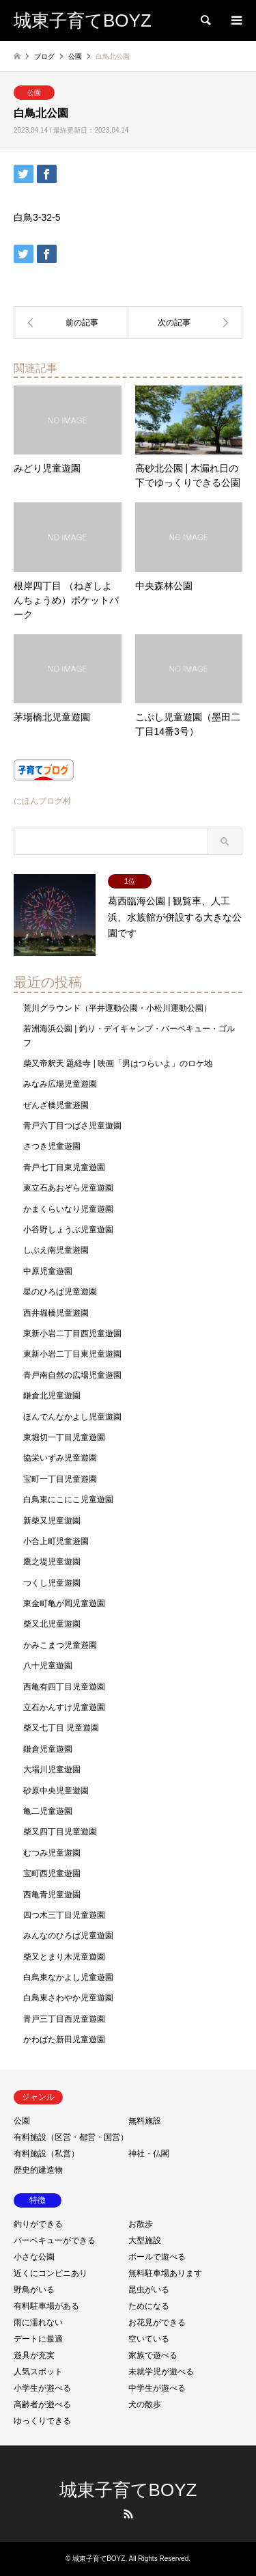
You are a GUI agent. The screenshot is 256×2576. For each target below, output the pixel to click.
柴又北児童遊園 (52, 1624)
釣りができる (38, 2224)
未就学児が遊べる (161, 2371)
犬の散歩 (144, 2404)
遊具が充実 (34, 2355)
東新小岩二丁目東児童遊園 (72, 1354)
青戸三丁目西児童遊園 (64, 2019)
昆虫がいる (148, 2289)
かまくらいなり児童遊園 (68, 1209)
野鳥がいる (34, 2289)
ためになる (148, 2306)
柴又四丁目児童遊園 (60, 1831)
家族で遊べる (152, 2355)
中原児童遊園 (47, 1271)
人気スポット (38, 2371)
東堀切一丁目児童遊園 (64, 1437)
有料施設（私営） (46, 2153)
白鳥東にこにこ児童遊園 (68, 1499)
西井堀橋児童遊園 (56, 1313)
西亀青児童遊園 (52, 1894)
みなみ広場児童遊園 (60, 1084)
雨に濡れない (38, 2322)
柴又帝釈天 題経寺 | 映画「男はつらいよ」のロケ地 (117, 1063)
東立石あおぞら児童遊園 (68, 1188)
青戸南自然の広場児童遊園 (72, 1375)
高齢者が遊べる (42, 2404)
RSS (128, 2514)
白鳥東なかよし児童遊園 (68, 1977)
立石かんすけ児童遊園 (64, 1707)
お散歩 (140, 2224)
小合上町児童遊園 (56, 1541)
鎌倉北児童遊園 (52, 1395)
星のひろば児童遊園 (60, 1292)
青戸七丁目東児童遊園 (64, 1167)
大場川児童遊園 (52, 1769)
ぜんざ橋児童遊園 (56, 1105)
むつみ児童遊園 (52, 1853)
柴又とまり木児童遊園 (64, 1957)
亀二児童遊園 (47, 1811)
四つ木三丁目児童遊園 (64, 1915)
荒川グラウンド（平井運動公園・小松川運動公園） (117, 1008)
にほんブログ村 (42, 801)
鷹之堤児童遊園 (52, 1562)
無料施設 (144, 2121)
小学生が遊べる (42, 2388)
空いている (148, 2339)
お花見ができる (157, 2322)
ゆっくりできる (42, 2421)
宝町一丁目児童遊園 (60, 1479)
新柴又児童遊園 (52, 1521)
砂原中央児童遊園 (56, 1790)
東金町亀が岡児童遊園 (64, 1603)
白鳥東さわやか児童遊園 (68, 1998)
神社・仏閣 (148, 2153)
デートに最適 (38, 2339)
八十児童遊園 (47, 1665)
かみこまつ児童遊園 (60, 1645)
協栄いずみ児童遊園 (60, 1458)
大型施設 (144, 2240)
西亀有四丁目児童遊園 (64, 1687)
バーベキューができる (55, 2240)
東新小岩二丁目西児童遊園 (72, 1333)
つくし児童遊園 (52, 1583)
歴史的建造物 (38, 2170)
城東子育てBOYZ (128, 2490)
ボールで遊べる (157, 2257)
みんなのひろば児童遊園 (68, 1935)
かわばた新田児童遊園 (64, 2039)
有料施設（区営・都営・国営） (71, 2137)
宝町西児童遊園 (52, 1873)
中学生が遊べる (157, 2388)
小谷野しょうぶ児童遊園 (68, 1229)
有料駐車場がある (46, 2306)
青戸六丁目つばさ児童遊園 (72, 1125)
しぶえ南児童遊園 (56, 1250)
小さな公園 (34, 2257)
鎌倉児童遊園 (47, 1749)
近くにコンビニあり (50, 2273)
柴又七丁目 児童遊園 (61, 1728)
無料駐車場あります (165, 2273)
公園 (34, 92)
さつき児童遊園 (52, 1146)
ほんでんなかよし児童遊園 (72, 1417)
